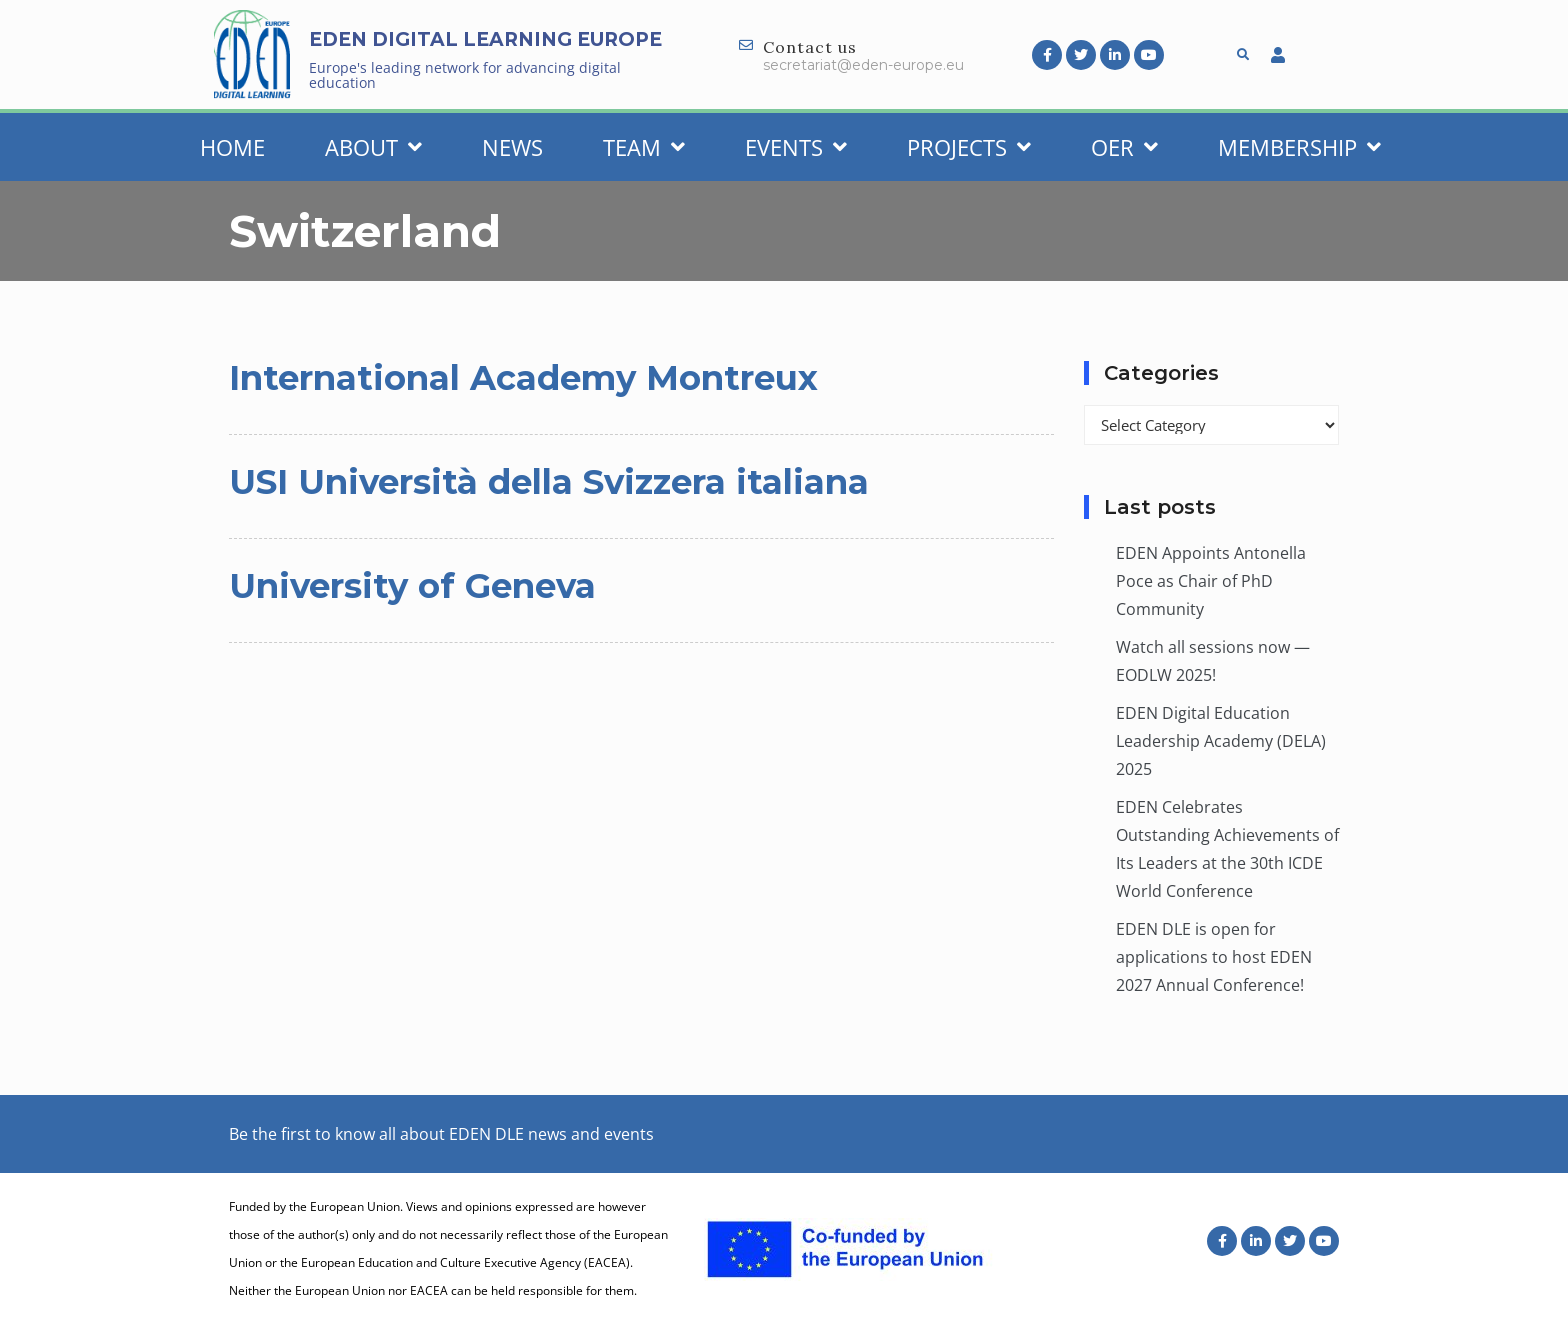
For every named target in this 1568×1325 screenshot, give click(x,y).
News (512, 147)
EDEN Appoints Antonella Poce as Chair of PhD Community (1211, 581)
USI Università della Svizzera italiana (549, 482)
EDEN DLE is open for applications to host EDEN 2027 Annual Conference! (1214, 957)
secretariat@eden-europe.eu (863, 65)
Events (796, 147)
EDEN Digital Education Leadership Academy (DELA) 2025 (1221, 741)
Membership (1299, 147)
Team (644, 147)
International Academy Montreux (523, 378)
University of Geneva (412, 586)
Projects (969, 147)
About (373, 147)
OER (1124, 147)
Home (232, 147)
